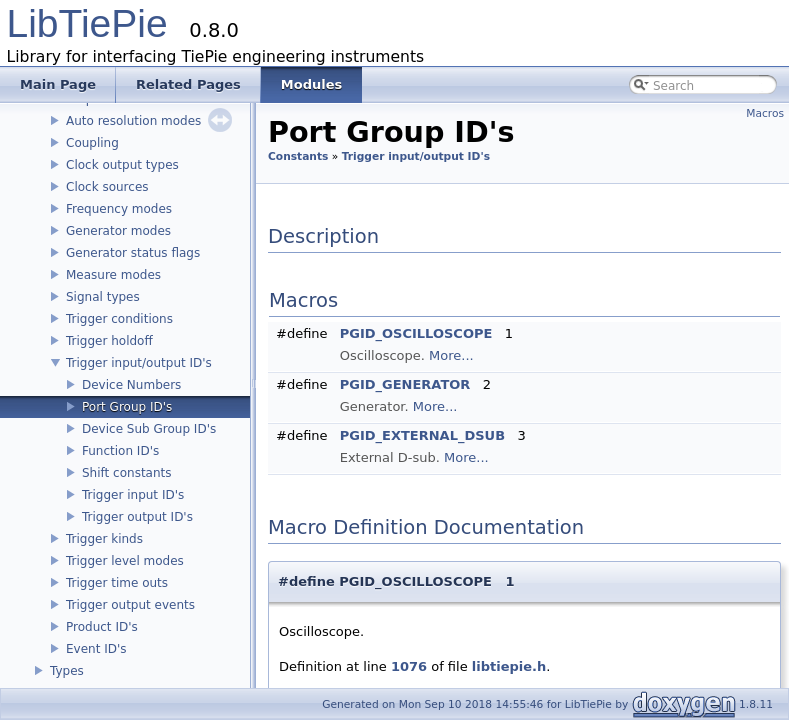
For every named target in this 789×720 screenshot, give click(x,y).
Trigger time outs (117, 583)
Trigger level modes (125, 561)
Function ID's (120, 451)
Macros (765, 113)
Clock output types (122, 165)
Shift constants (127, 473)
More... (451, 355)
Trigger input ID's (133, 495)
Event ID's (96, 649)
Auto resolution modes (133, 121)
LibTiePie (87, 23)
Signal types (103, 297)
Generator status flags (133, 253)
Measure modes (113, 275)
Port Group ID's (127, 407)
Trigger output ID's (137, 517)
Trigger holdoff (109, 341)
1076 (409, 666)
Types (67, 671)
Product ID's (102, 627)
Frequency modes (119, 209)
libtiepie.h (509, 666)
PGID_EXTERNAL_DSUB (422, 435)
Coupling (92, 143)
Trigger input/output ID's (139, 363)
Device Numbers (131, 385)
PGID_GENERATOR (405, 384)
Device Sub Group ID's (149, 429)
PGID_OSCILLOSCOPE (416, 333)
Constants (298, 156)
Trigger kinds (104, 539)
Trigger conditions (119, 319)
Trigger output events (130, 605)
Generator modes (118, 231)
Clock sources (107, 187)
